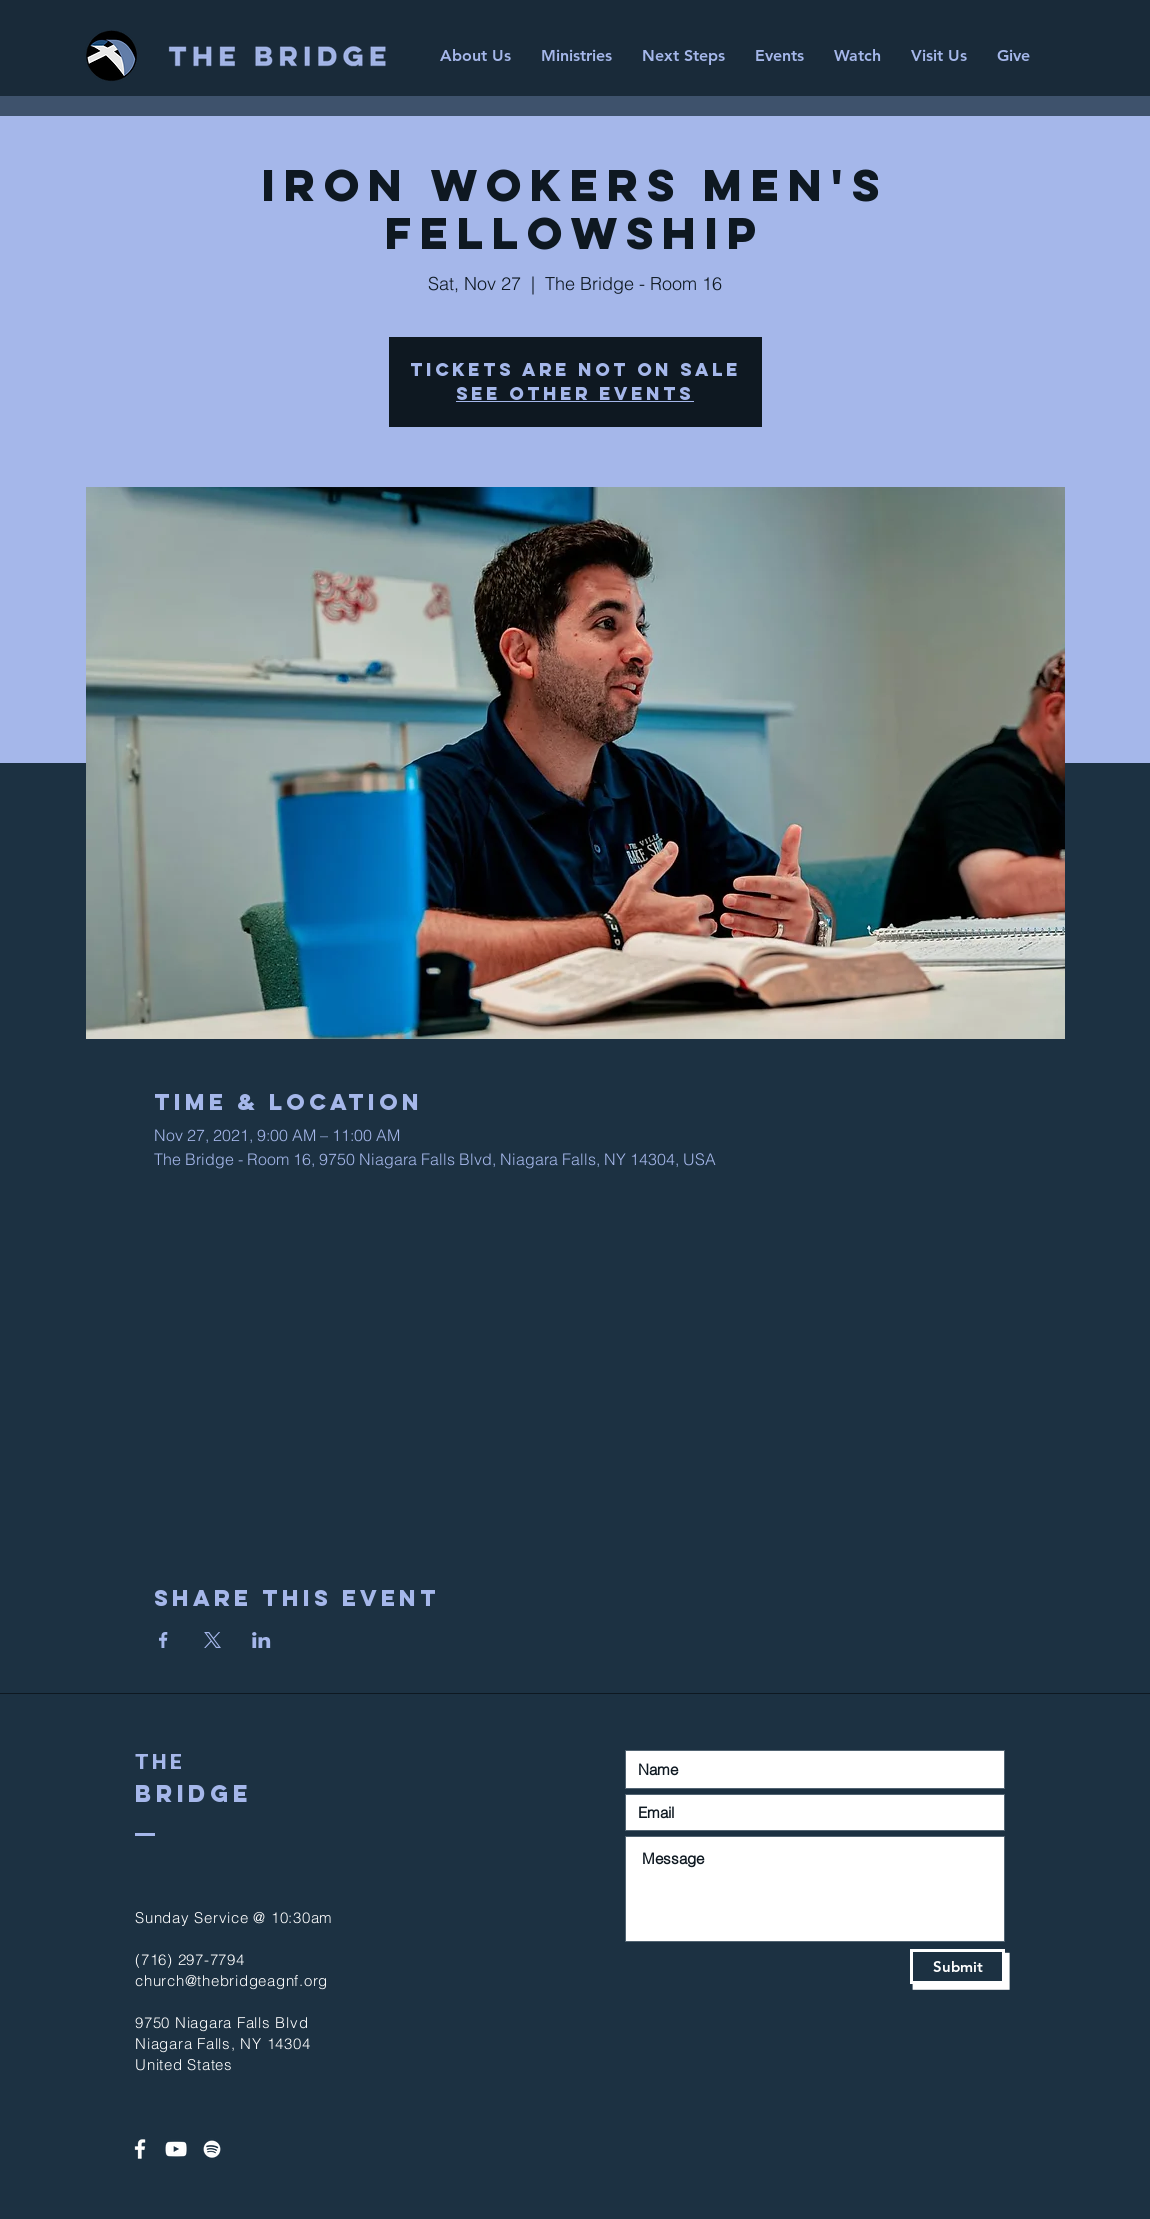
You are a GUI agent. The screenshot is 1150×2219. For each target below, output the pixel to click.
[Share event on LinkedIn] (261, 1640)
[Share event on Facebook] (163, 1640)
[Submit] (957, 1966)
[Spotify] (212, 2149)
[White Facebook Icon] (140, 2149)
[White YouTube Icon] (176, 2149)
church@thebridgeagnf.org (231, 1980)
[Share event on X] (212, 1640)
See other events (575, 393)
